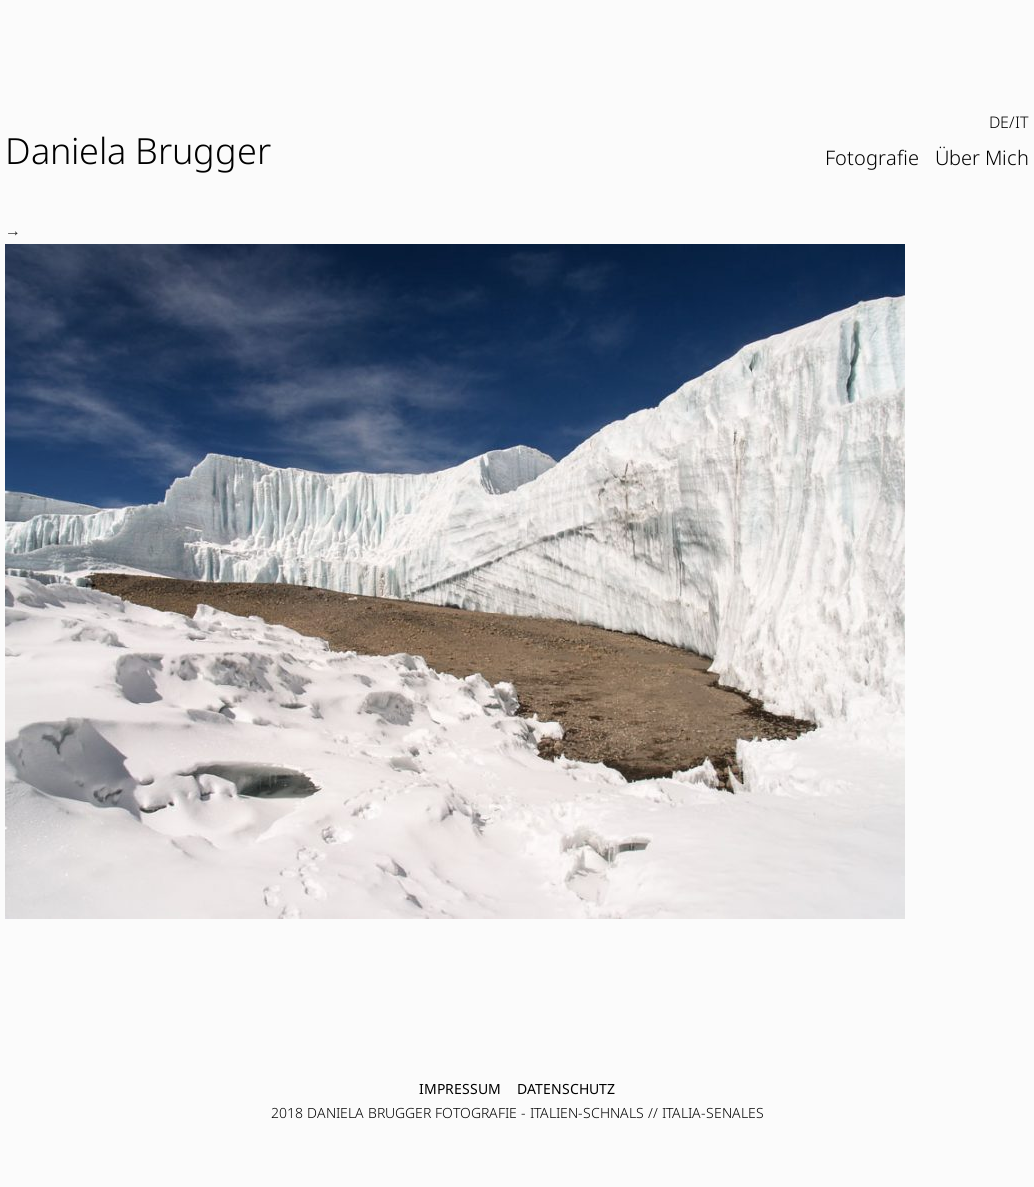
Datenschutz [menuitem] (566, 1088)
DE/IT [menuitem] (1009, 122)
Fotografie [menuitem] (872, 157)
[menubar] (1009, 123)
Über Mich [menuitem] (982, 157)
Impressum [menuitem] (460, 1088)
